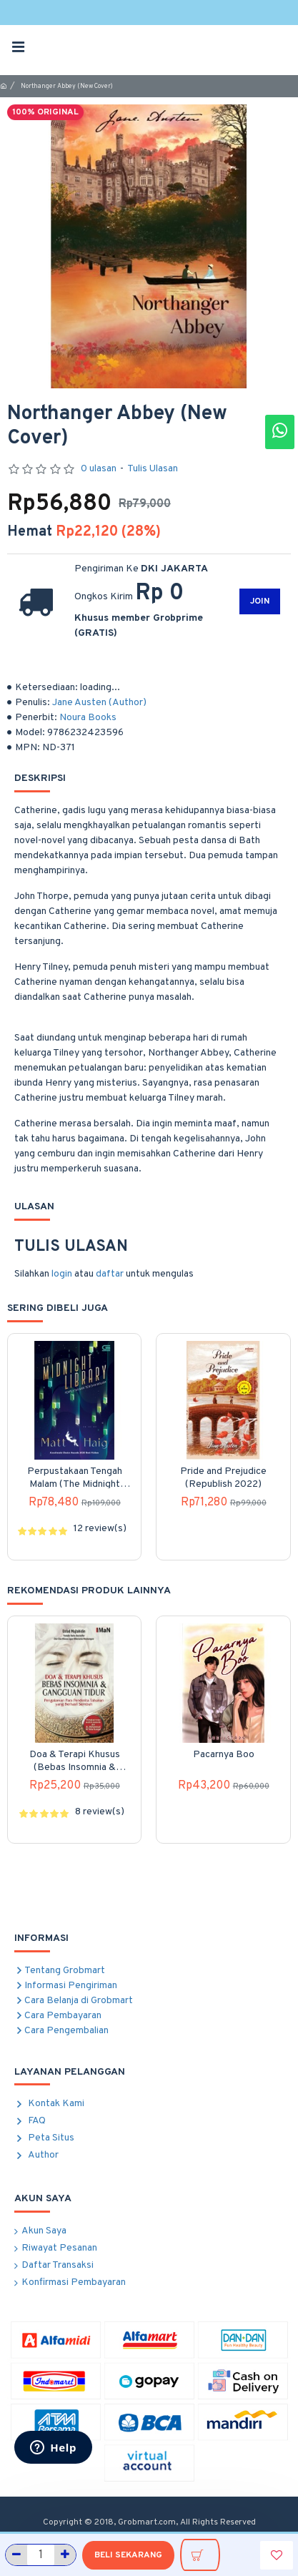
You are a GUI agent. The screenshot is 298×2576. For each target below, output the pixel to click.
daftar (110, 1274)
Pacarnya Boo (223, 1755)
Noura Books (87, 718)
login (61, 1274)
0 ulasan (98, 469)
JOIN (259, 601)
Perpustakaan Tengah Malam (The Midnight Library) (74, 1478)
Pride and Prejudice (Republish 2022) (223, 1477)
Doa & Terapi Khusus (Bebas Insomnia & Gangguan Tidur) (74, 1761)
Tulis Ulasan (152, 469)
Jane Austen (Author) (99, 703)
